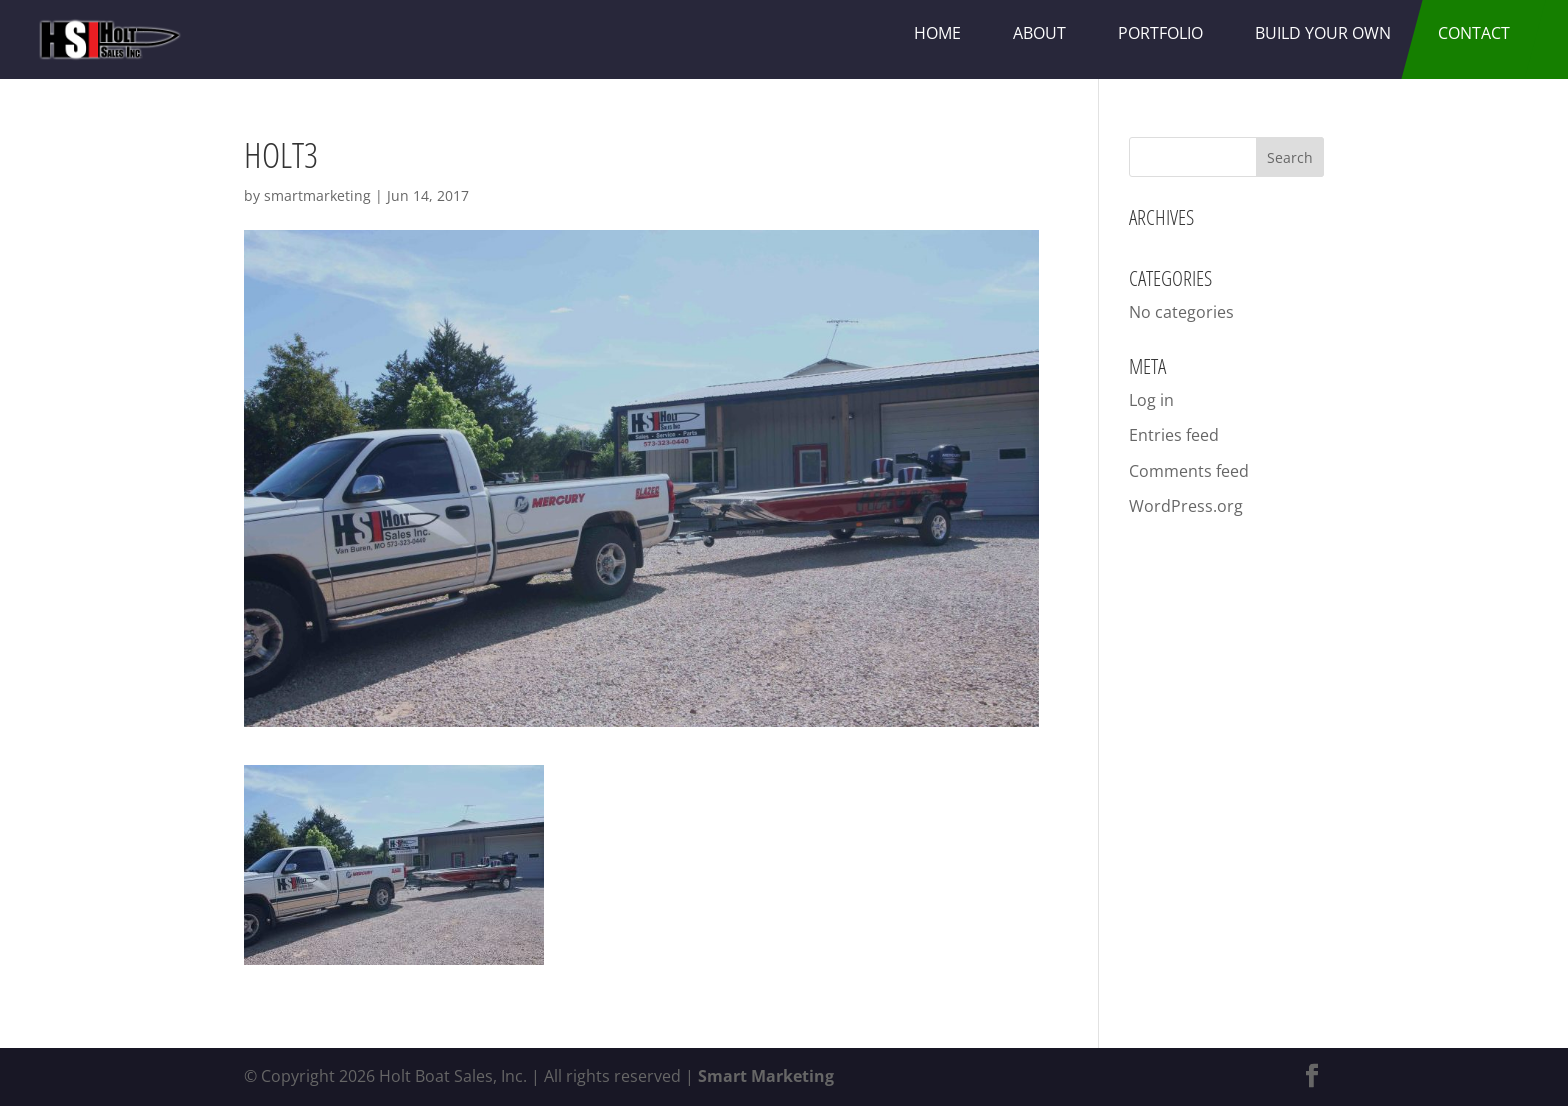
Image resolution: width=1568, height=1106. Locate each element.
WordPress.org (1186, 506)
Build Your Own (1323, 33)
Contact (1474, 33)
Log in (1151, 400)
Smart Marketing (766, 1076)
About (1039, 33)
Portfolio (1160, 33)
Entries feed (1174, 435)
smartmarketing (317, 195)
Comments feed (1189, 471)
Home (937, 33)
